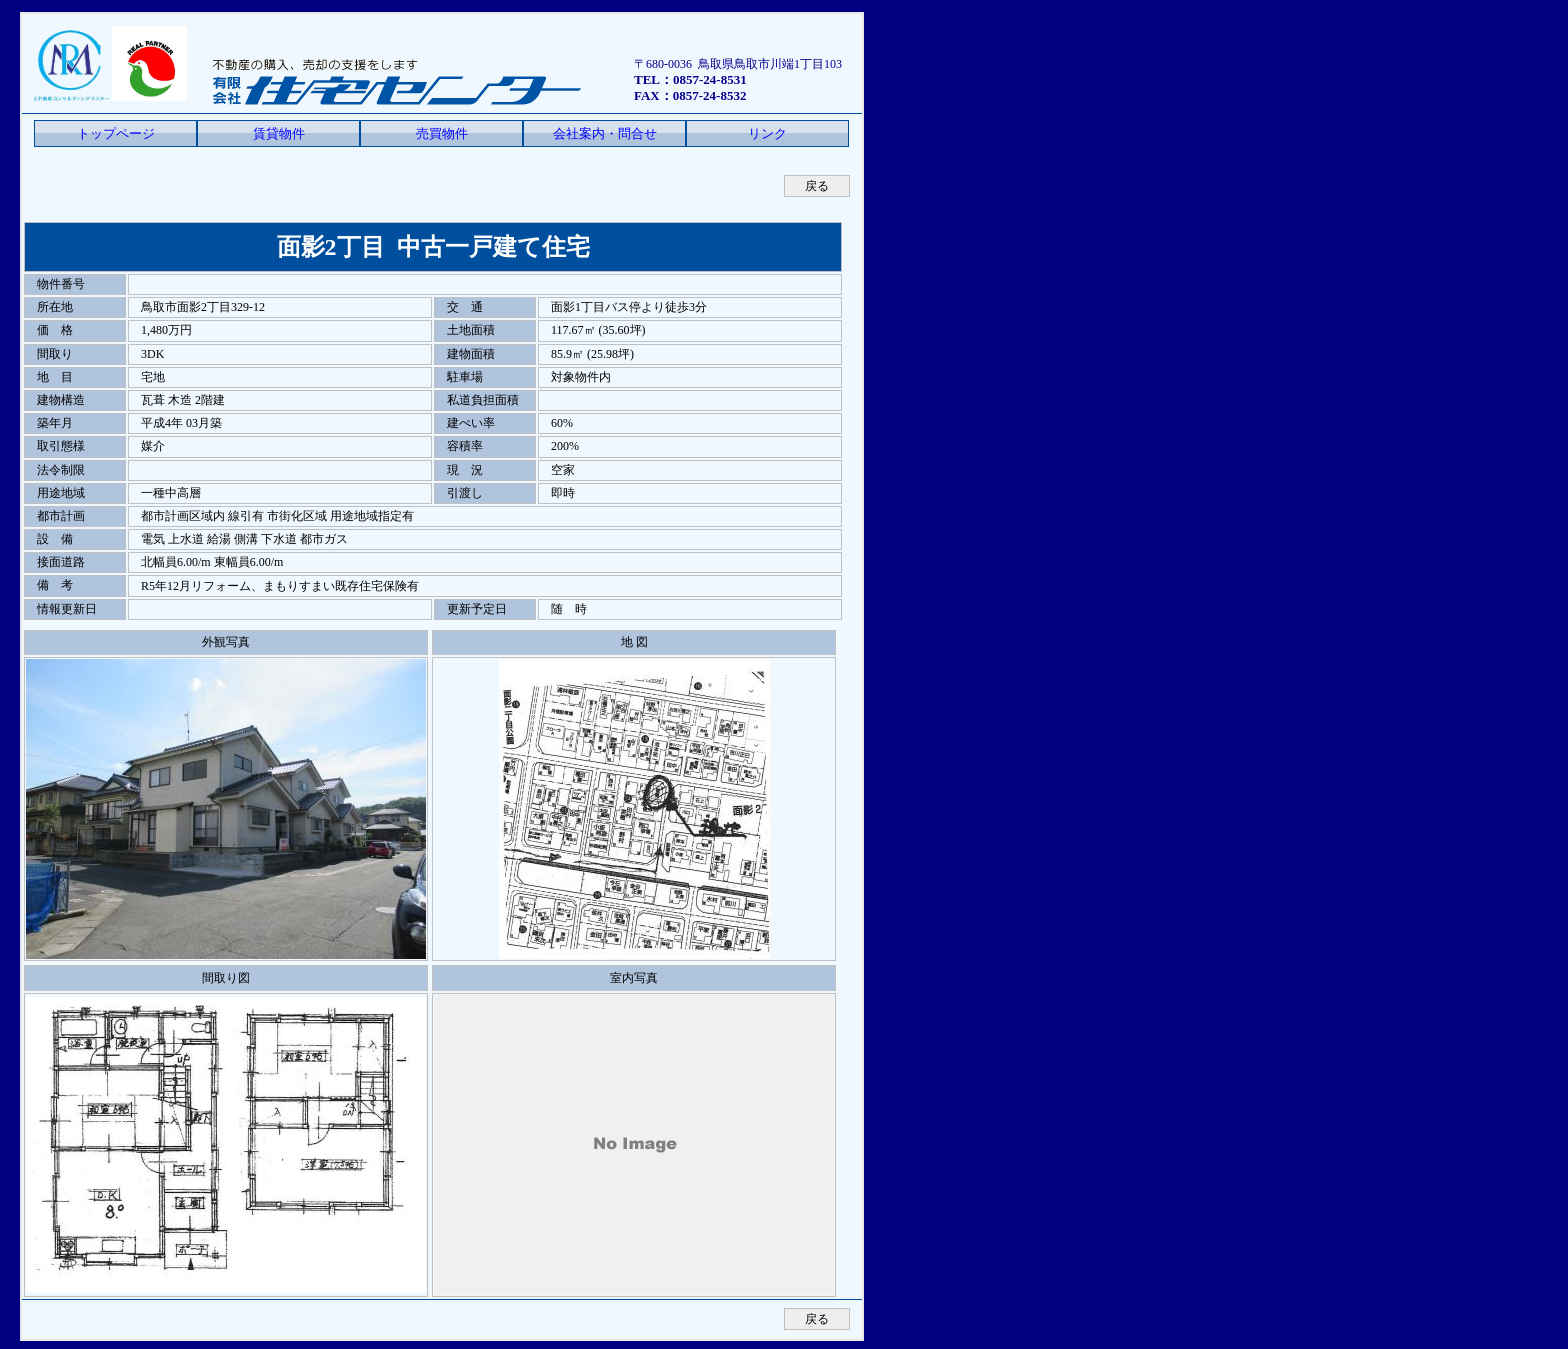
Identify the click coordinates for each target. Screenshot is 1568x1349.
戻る (817, 186)
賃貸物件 (279, 133)
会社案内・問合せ (605, 133)
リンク (767, 133)
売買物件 (442, 133)
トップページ (116, 133)
